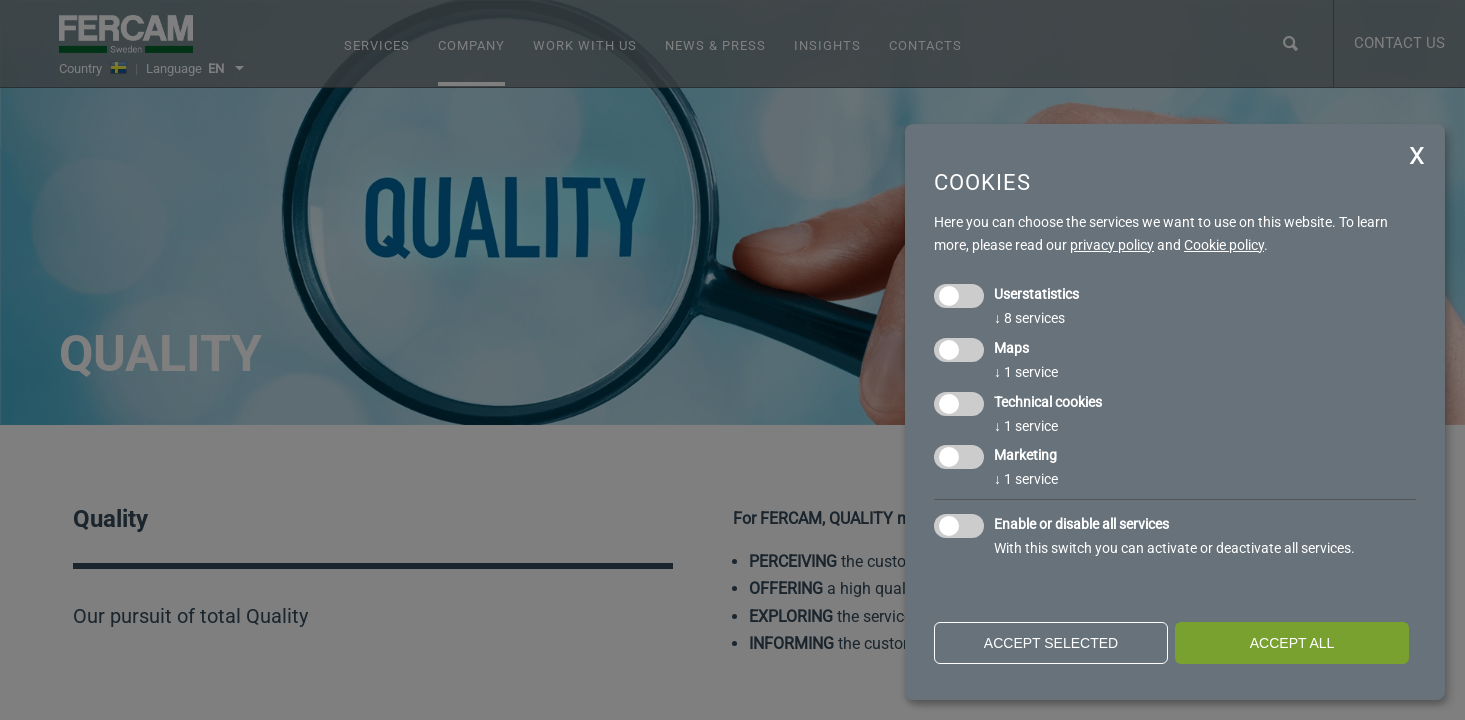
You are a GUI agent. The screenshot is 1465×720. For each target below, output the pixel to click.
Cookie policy (1224, 245)
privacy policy (1112, 245)
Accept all (1292, 643)
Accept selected (1051, 643)
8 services (1029, 318)
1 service (1026, 372)
